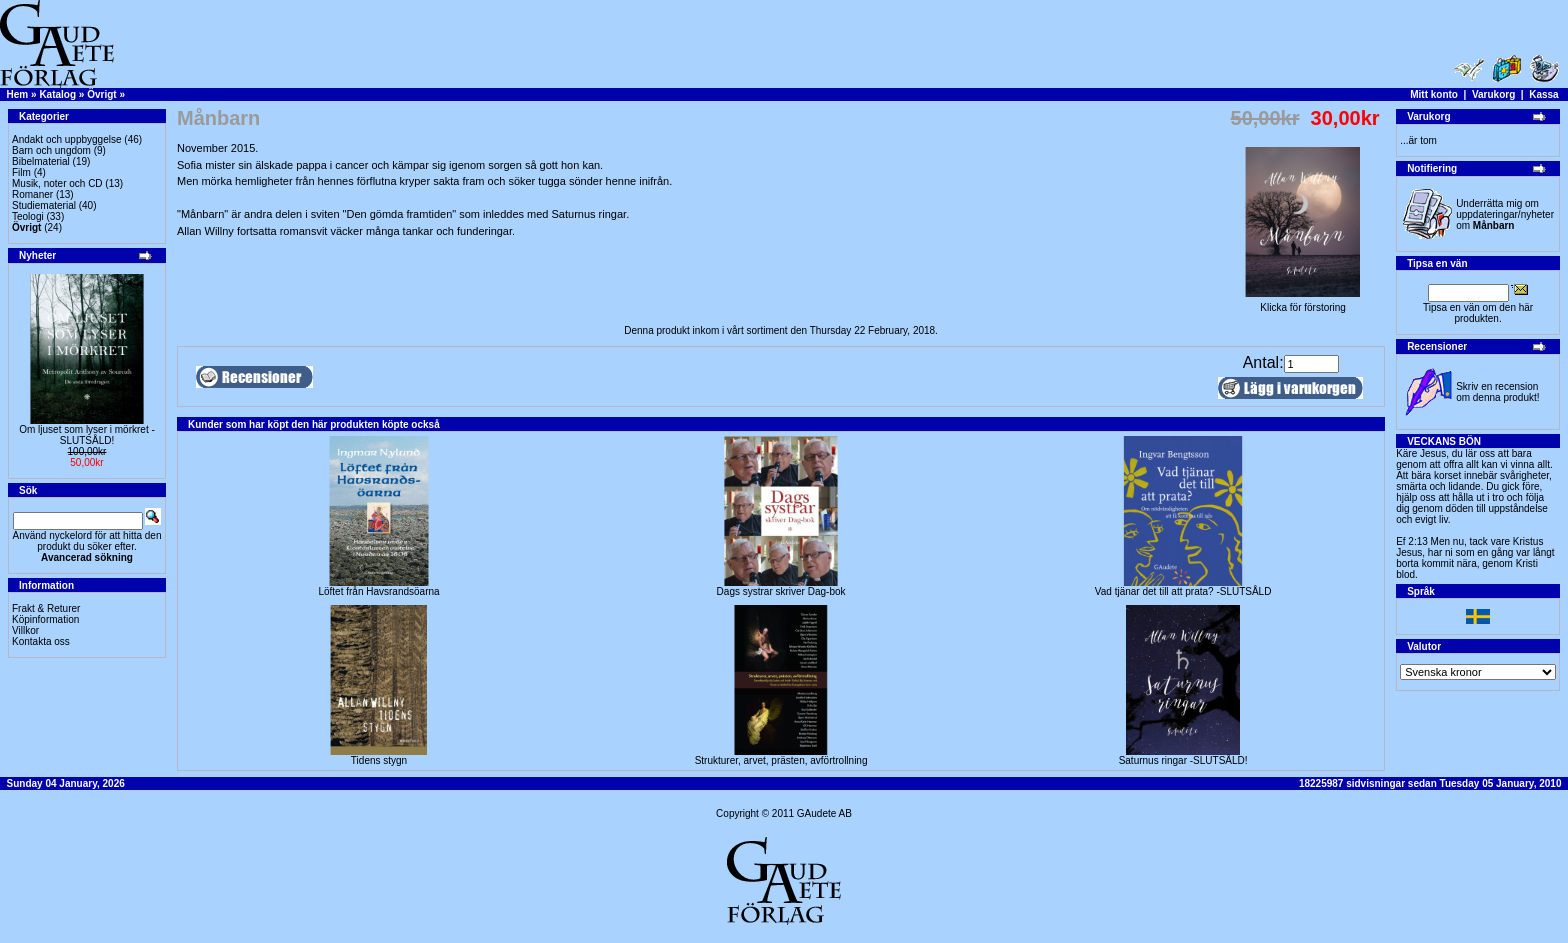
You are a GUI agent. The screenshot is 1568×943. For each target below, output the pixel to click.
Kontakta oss (41, 641)
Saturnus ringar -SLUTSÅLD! (1183, 760)
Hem (18, 94)
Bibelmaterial (41, 161)
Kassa (1543, 94)
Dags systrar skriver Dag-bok (781, 591)
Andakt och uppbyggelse (67, 139)
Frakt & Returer (46, 608)
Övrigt (101, 94)
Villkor (25, 630)
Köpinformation (45, 619)
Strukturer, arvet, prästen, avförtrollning (781, 760)
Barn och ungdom (51, 150)
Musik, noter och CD (57, 183)
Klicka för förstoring (1303, 303)
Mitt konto (1434, 94)
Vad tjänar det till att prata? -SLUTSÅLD (1183, 591)
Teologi (28, 216)
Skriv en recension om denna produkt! (1497, 392)
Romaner (32, 194)
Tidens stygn (379, 760)
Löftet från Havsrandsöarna (378, 591)
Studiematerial (44, 205)
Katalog (57, 94)
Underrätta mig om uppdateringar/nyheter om (1505, 214)
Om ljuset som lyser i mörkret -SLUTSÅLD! (87, 435)
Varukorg (1493, 94)
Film (21, 172)
